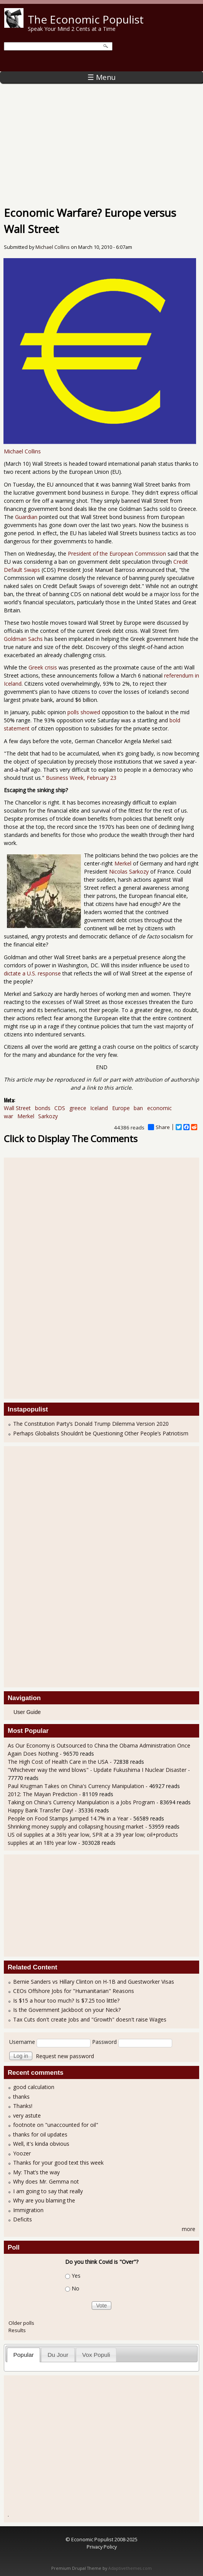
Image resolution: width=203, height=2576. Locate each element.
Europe (121, 1108)
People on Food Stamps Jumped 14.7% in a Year (68, 1818)
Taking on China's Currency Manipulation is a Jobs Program (81, 1802)
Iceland (99, 1108)
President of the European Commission (117, 553)
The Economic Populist (86, 19)
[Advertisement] (101, 141)
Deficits (22, 2219)
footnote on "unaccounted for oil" (55, 2124)
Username (22, 2041)
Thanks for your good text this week (58, 2162)
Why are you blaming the (44, 2200)
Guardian (26, 517)
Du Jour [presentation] (57, 2354)
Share (159, 1127)
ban (138, 1108)
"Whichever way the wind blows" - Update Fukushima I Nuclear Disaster (97, 1769)
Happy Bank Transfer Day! (40, 1810)
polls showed (83, 712)
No (75, 2288)
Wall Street (17, 1108)
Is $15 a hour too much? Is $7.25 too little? (66, 2000)
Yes (76, 2275)
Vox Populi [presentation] (96, 2354)
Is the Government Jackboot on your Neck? (67, 2009)
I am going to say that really (48, 2191)
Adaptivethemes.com (130, 2568)
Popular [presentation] (23, 2354)
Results (17, 2330)
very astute (27, 2115)
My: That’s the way (36, 2172)
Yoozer (22, 2153)
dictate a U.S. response (32, 973)
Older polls (21, 2322)
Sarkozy (48, 1116)
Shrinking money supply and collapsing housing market (76, 1826)
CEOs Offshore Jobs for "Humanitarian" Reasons (73, 1991)
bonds (42, 1108)
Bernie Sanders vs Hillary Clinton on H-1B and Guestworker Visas (93, 1981)
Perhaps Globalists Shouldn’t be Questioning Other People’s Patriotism (100, 1433)
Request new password (65, 2056)
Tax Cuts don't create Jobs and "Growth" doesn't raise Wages (89, 2019)
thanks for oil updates (40, 2134)
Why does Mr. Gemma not (46, 2181)
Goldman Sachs (23, 638)
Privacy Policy (102, 2546)
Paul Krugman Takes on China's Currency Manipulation (76, 1786)
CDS (59, 1108)
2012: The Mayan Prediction (42, 1794)
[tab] (23, 2355)
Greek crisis (42, 667)
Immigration (28, 2210)
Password (104, 2041)
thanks (21, 2096)
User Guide (27, 1712)
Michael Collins (52, 247)
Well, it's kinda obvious (41, 2143)
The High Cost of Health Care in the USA (58, 1761)
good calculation (33, 2087)
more (188, 2229)
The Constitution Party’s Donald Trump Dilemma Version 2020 (91, 1423)
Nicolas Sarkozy (129, 871)
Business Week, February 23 (81, 777)
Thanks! (22, 2105)
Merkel (122, 863)
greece (77, 1108)
